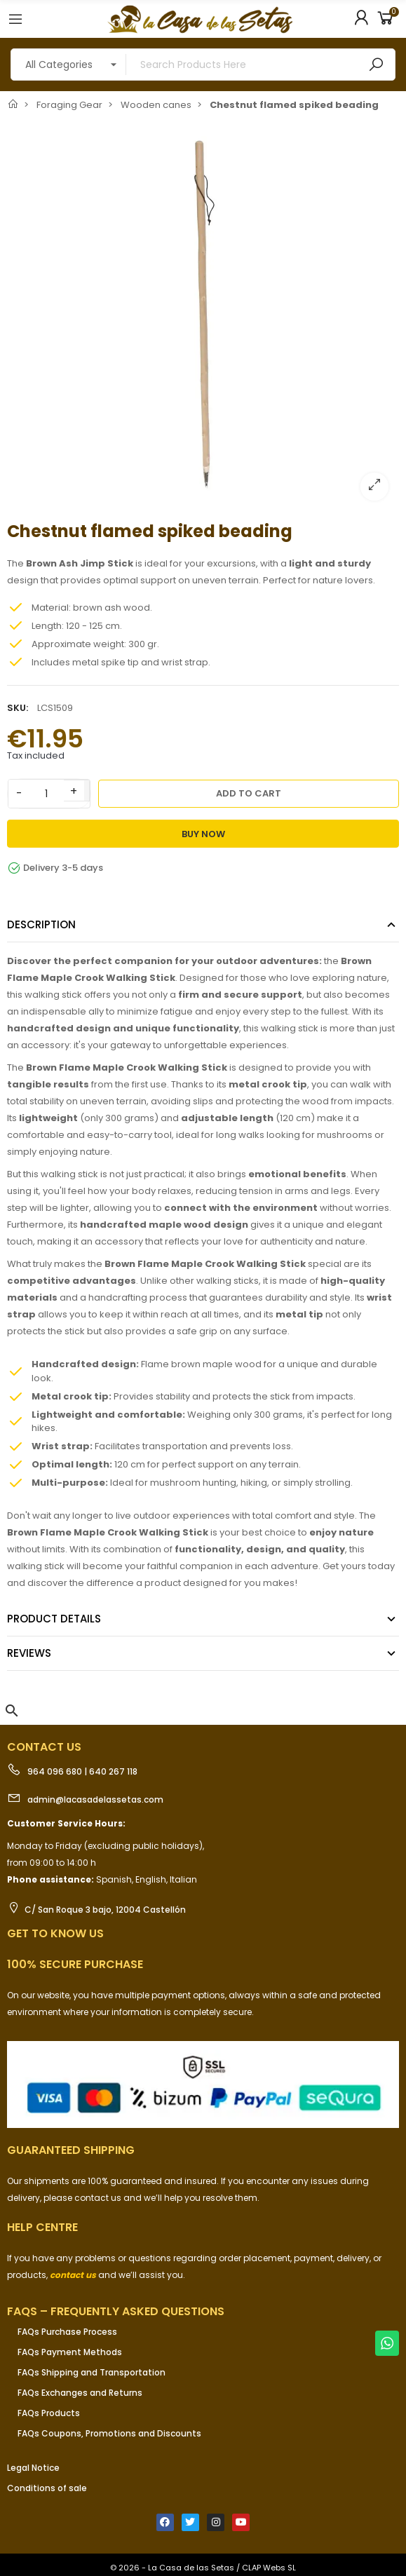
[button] (12, 1711)
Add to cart (248, 793)
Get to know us (55, 1933)
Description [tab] (41, 924)
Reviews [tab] (29, 1653)
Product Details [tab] (54, 1618)
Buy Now (203, 834)
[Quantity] (46, 794)
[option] (203, 315)
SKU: (17, 707)
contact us (73, 2275)
